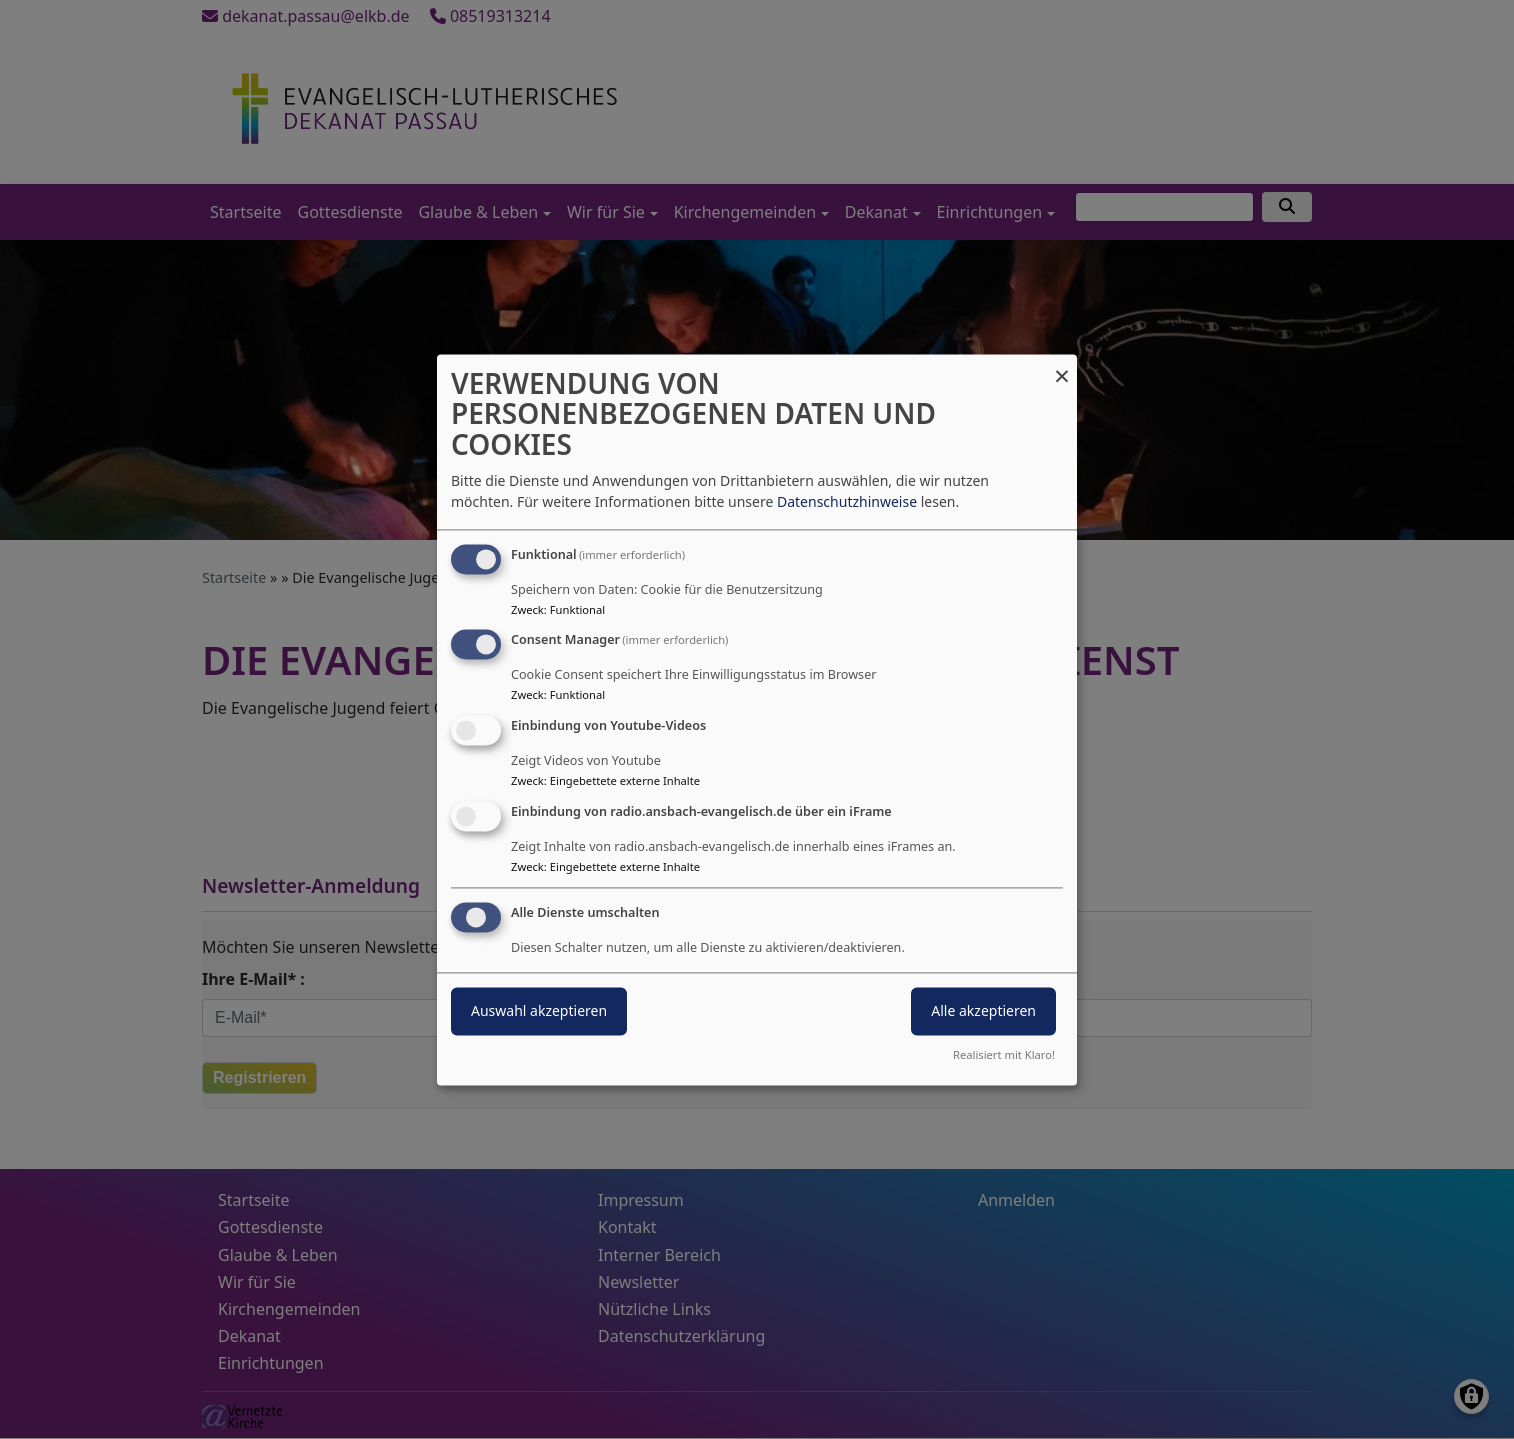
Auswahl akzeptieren (539, 1010)
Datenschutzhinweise (847, 501)
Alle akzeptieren (983, 1010)
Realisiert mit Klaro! (1004, 1054)
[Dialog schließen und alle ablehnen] (1062, 366)
